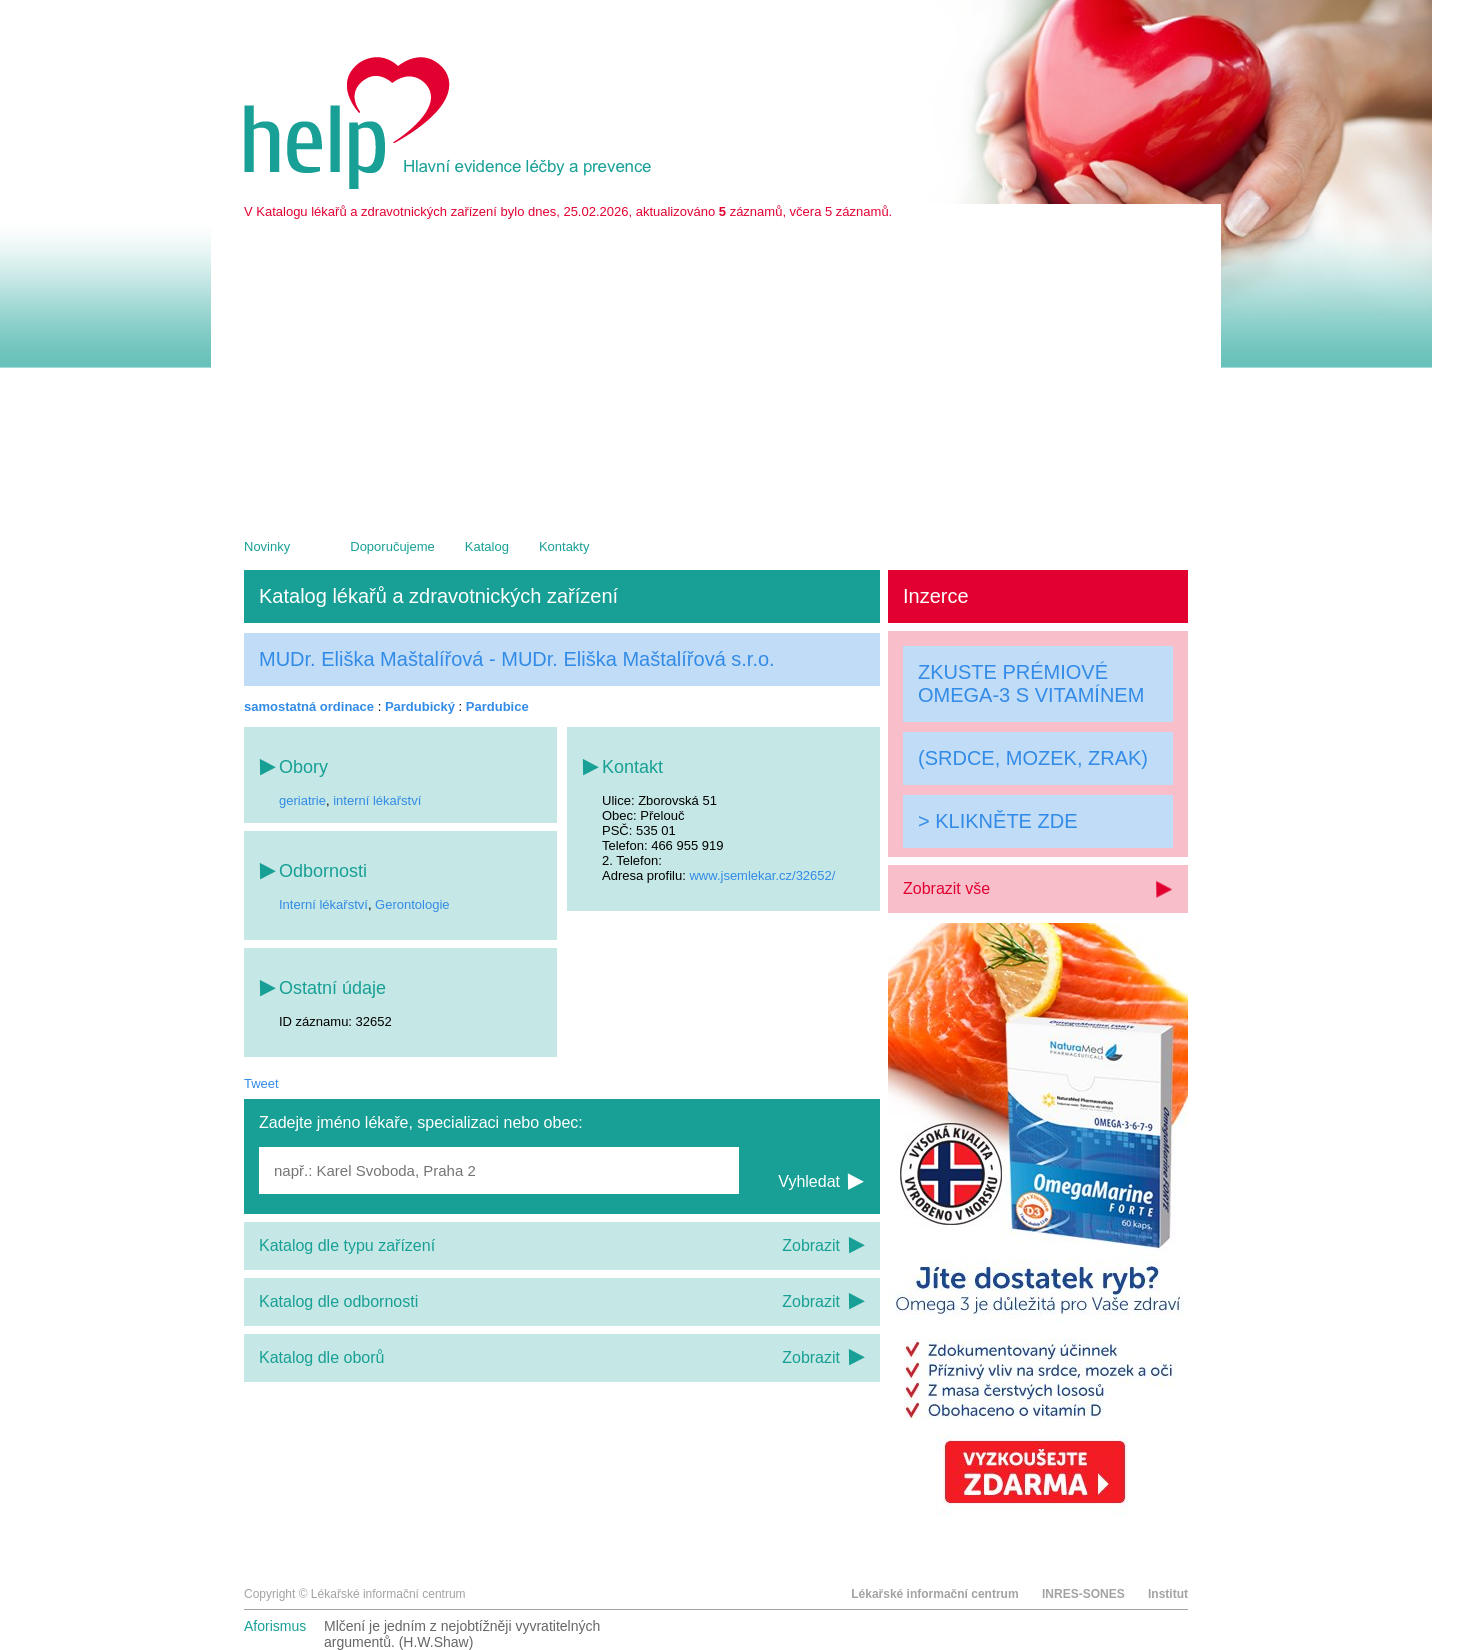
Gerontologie (412, 904)
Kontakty (564, 546)
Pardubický (420, 706)
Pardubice (497, 706)
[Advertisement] (716, 369)
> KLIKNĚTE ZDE (998, 821)
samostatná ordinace (309, 706)
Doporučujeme (392, 546)
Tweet (261, 1083)
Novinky (267, 546)
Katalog (487, 546)
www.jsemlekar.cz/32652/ (762, 875)
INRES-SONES (1083, 1594)
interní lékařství (377, 800)
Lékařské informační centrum (934, 1594)
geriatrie (302, 800)
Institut (1168, 1594)
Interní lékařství (323, 904)
